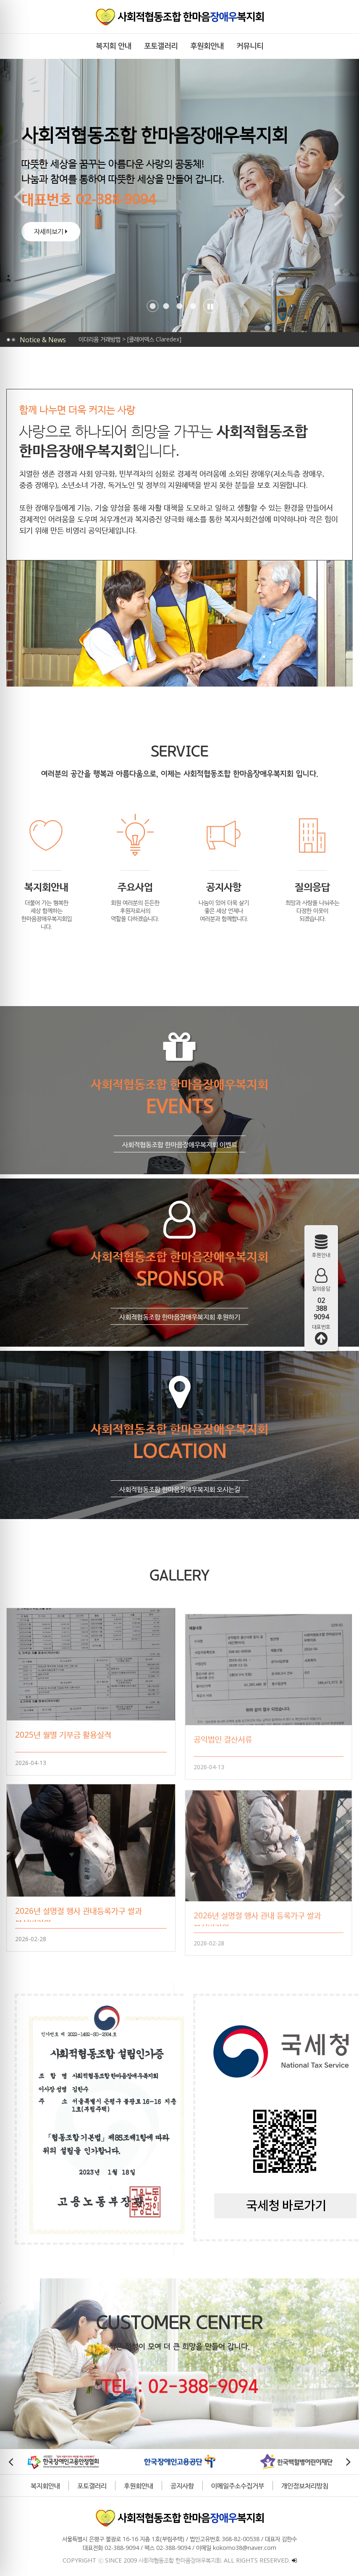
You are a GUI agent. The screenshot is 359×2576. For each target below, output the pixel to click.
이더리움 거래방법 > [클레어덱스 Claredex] (130, 339)
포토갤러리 (81, 2482)
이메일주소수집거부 (226, 2482)
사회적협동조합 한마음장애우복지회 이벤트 (168, 1164)
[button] (141, 306)
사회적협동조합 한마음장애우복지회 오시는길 (168, 1509)
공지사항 (171, 2482)
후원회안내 (127, 2482)
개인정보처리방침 (293, 2482)
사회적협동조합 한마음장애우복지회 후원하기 (168, 1337)
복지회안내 (34, 2482)
